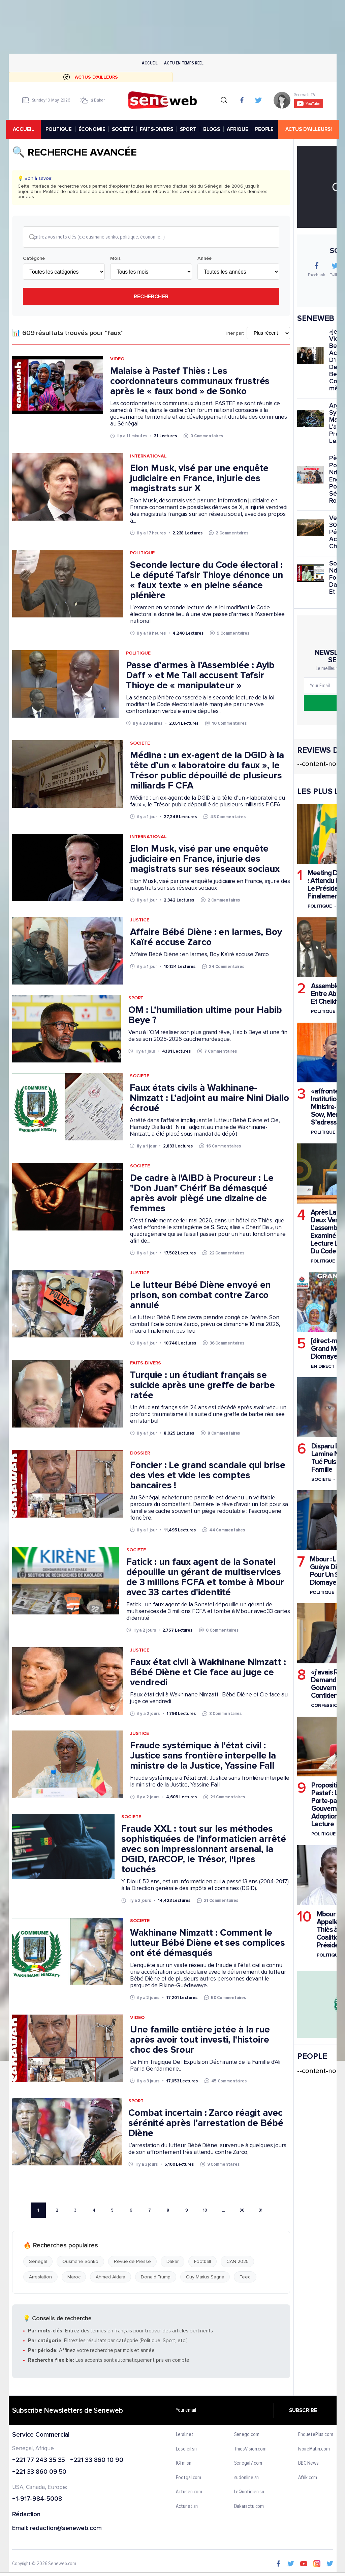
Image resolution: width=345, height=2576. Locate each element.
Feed (245, 2277)
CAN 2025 (237, 2262)
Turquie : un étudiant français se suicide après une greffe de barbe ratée (202, 1385)
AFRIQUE (239, 129)
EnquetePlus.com (315, 2435)
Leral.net (184, 2435)
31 (260, 2211)
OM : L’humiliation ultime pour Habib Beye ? (205, 1015)
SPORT (189, 129)
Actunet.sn (187, 2507)
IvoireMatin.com (314, 2449)
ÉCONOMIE (93, 129)
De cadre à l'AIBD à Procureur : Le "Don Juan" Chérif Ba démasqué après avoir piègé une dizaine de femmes (202, 1193)
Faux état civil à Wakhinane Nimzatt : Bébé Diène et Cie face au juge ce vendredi (208, 1673)
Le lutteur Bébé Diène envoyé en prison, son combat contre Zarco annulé (200, 1295)
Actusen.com (189, 2493)
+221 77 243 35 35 (38, 2460)
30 (242, 2211)
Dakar (172, 2262)
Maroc (74, 2277)
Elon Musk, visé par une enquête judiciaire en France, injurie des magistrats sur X (199, 479)
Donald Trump (155, 2277)
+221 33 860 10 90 (96, 2460)
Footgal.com (188, 2478)
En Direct (323, 1366)
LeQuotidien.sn (249, 2493)
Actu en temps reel (183, 63)
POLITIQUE (59, 129)
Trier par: (234, 334)
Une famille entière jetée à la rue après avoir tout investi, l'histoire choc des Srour (200, 2040)
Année (204, 259)
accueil (25, 129)
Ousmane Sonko (80, 2262)
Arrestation (40, 2277)
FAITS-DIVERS (157, 129)
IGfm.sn (183, 2464)
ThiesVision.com (250, 2449)
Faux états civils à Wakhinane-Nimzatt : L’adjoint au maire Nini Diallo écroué (209, 1098)
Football (202, 2262)
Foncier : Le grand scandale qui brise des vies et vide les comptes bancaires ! (207, 1476)
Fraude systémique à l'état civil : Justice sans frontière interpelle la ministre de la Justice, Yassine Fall (203, 1756)
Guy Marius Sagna (205, 2277)
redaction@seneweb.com (66, 2528)
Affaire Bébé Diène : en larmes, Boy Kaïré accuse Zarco (206, 938)
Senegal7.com (248, 2464)
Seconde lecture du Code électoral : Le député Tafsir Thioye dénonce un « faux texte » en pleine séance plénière (206, 580)
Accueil (149, 63)
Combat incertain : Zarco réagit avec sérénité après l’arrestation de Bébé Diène (205, 2123)
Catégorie (34, 259)
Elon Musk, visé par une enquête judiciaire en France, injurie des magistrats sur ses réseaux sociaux (205, 859)
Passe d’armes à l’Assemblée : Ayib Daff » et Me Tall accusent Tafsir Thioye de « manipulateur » (200, 676)
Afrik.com (307, 2478)
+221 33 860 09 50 (39, 2472)
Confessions (327, 1705)
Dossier (140, 1454)
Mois (115, 259)
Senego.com (246, 2435)
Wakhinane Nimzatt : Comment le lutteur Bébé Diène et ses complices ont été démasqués (207, 1943)
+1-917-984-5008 (37, 2499)
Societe (140, 744)
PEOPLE (265, 129)
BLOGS (212, 129)
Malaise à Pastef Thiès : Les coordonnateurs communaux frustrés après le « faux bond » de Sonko (190, 382)
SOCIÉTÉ (123, 129)
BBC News (308, 2464)
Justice (139, 921)
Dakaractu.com (249, 2507)
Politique (142, 553)
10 (205, 2211)
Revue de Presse (132, 2262)
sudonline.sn (246, 2478)
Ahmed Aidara (110, 2277)
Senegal (38, 2262)
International (148, 457)
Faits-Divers (145, 1363)
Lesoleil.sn (186, 2449)
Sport (135, 998)
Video (117, 360)
